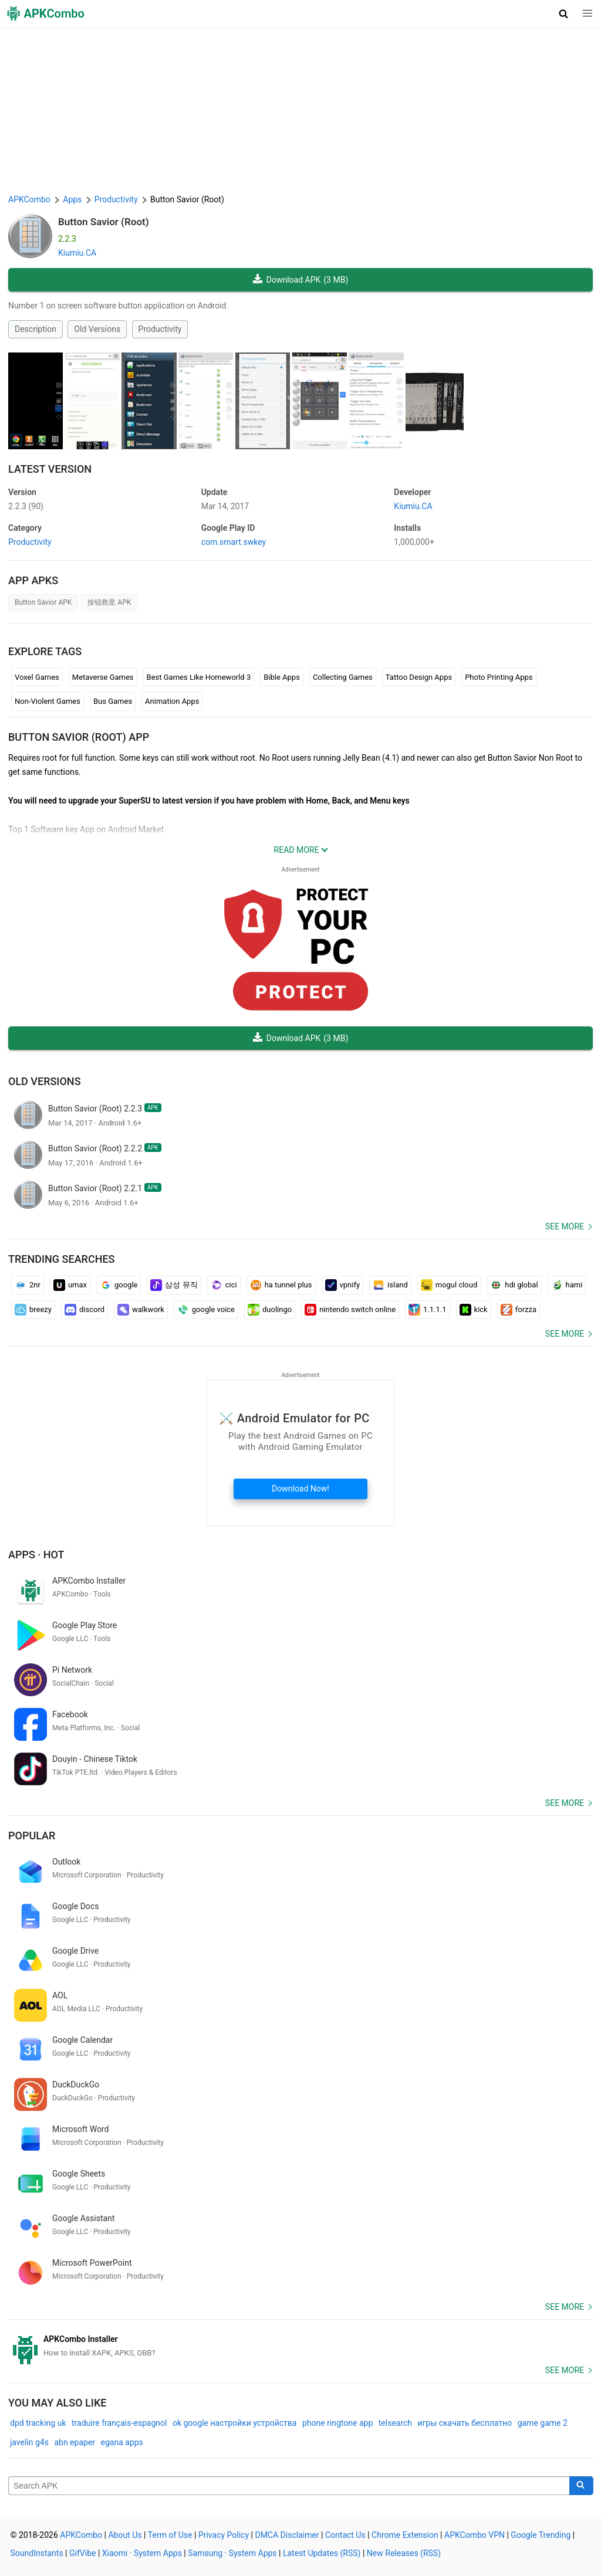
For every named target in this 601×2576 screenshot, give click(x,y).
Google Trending (540, 2535)
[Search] (581, 2485)
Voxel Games (37, 677)
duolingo (270, 1310)
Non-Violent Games (47, 701)
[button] (564, 13)
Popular (31, 1835)
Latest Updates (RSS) (322, 2553)
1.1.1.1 (427, 1310)
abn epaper (74, 2442)
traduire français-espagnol (119, 2423)
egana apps (122, 2442)
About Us (124, 2535)
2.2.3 (25, 506)
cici (224, 1285)
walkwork (140, 1310)
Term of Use (170, 2535)
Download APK (301, 280)
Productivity (160, 329)
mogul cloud (449, 1285)
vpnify (342, 1285)
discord (84, 1310)
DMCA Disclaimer (287, 2535)
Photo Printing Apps (498, 677)
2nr (27, 1285)
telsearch (395, 2423)
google (118, 1285)
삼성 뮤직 (173, 1285)
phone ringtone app (337, 2423)
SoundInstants (37, 2553)
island (390, 1285)
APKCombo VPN (474, 2535)
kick (474, 1310)
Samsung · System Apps (232, 2553)
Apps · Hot (36, 1554)
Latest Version (50, 469)
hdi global (514, 1285)
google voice (206, 1310)
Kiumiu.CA (77, 252)
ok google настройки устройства (235, 2423)
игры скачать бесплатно (465, 2423)
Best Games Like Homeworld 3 (199, 677)
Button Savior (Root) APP (78, 737)
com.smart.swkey (233, 542)
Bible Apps (282, 677)
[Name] (289, 2485)
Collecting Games (343, 677)
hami (567, 1285)
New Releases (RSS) (404, 2553)
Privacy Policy (223, 2535)
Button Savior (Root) (103, 222)
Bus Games (112, 701)
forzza (518, 1310)
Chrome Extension (405, 2535)
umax (70, 1285)
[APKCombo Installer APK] (300, 2346)
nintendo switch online (350, 1310)
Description (35, 329)
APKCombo (29, 199)
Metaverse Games (103, 677)
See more (564, 1226)
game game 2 (543, 2423)
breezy (33, 1310)
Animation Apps (172, 701)
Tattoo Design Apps (419, 677)
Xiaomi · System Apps (142, 2553)
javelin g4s (29, 2442)
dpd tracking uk (38, 2423)
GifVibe (82, 2553)
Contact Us (345, 2535)
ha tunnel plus (281, 1285)
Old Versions (97, 329)
